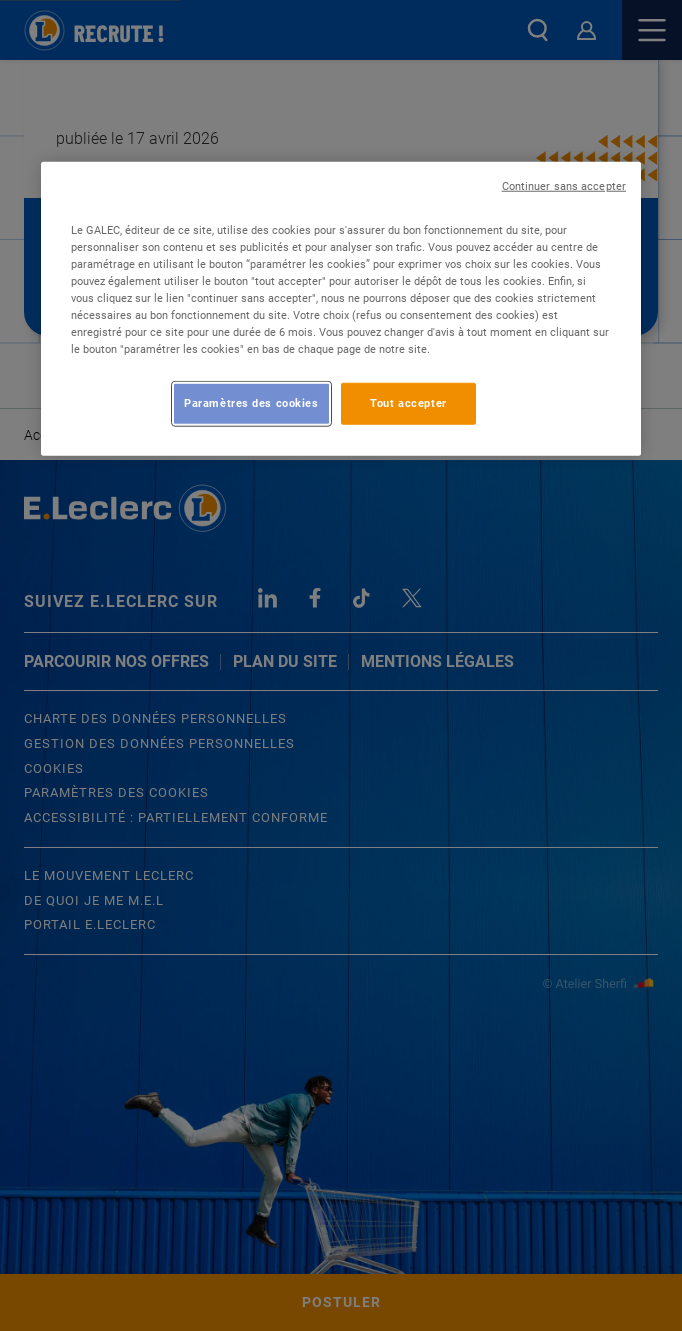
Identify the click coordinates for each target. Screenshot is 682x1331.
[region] (341, 308)
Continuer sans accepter (564, 185)
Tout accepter (408, 403)
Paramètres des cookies (251, 403)
